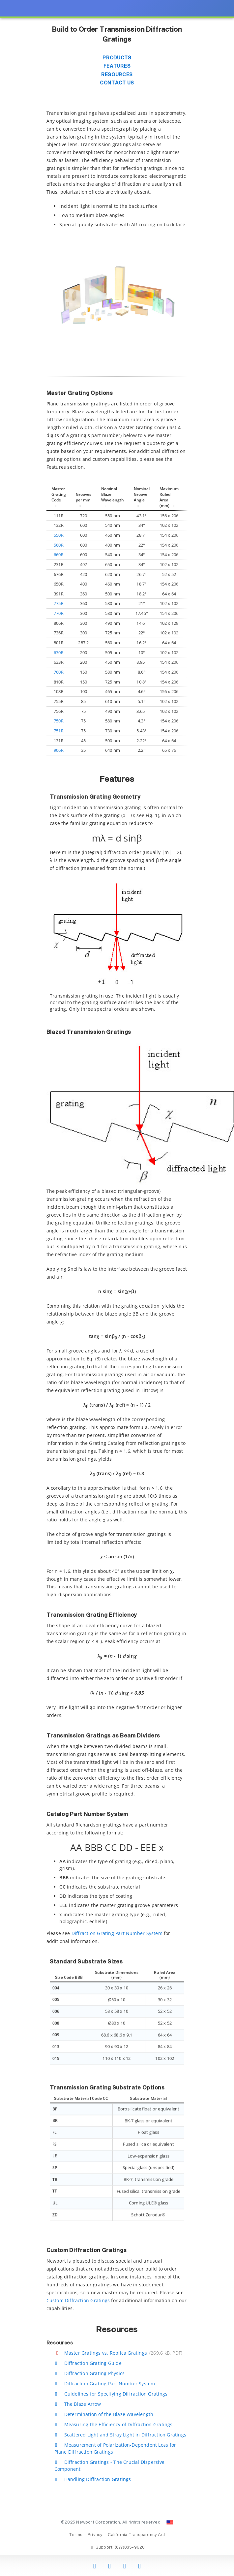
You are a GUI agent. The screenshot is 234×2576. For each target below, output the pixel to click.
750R (59, 721)
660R (59, 554)
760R (59, 672)
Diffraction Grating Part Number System (117, 1933)
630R (59, 652)
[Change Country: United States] (169, 2522)
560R (59, 545)
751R (59, 731)
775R (59, 603)
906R (59, 750)
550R (59, 535)
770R (59, 613)
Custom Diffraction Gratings (78, 2300)
